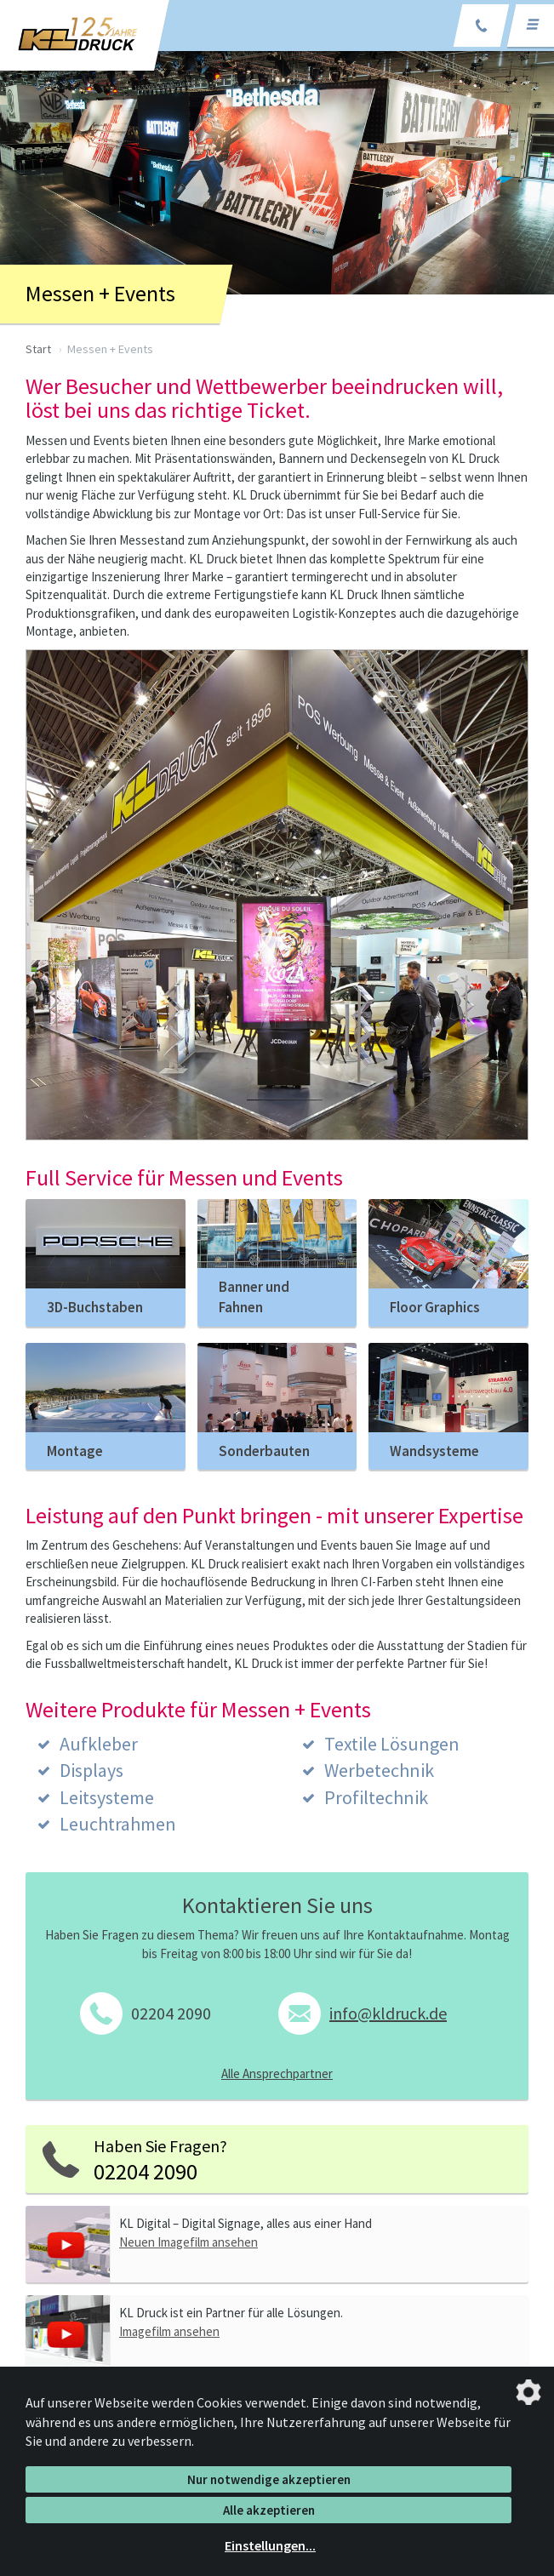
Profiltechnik (376, 1797)
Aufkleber (99, 1744)
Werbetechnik (379, 1770)
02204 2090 (171, 2013)
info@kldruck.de (388, 2013)
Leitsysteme (107, 1797)
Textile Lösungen (392, 1744)
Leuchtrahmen (118, 1824)
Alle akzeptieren (269, 2510)
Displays (91, 1770)
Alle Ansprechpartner (277, 2073)
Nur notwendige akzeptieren (269, 2479)
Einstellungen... (270, 2545)
